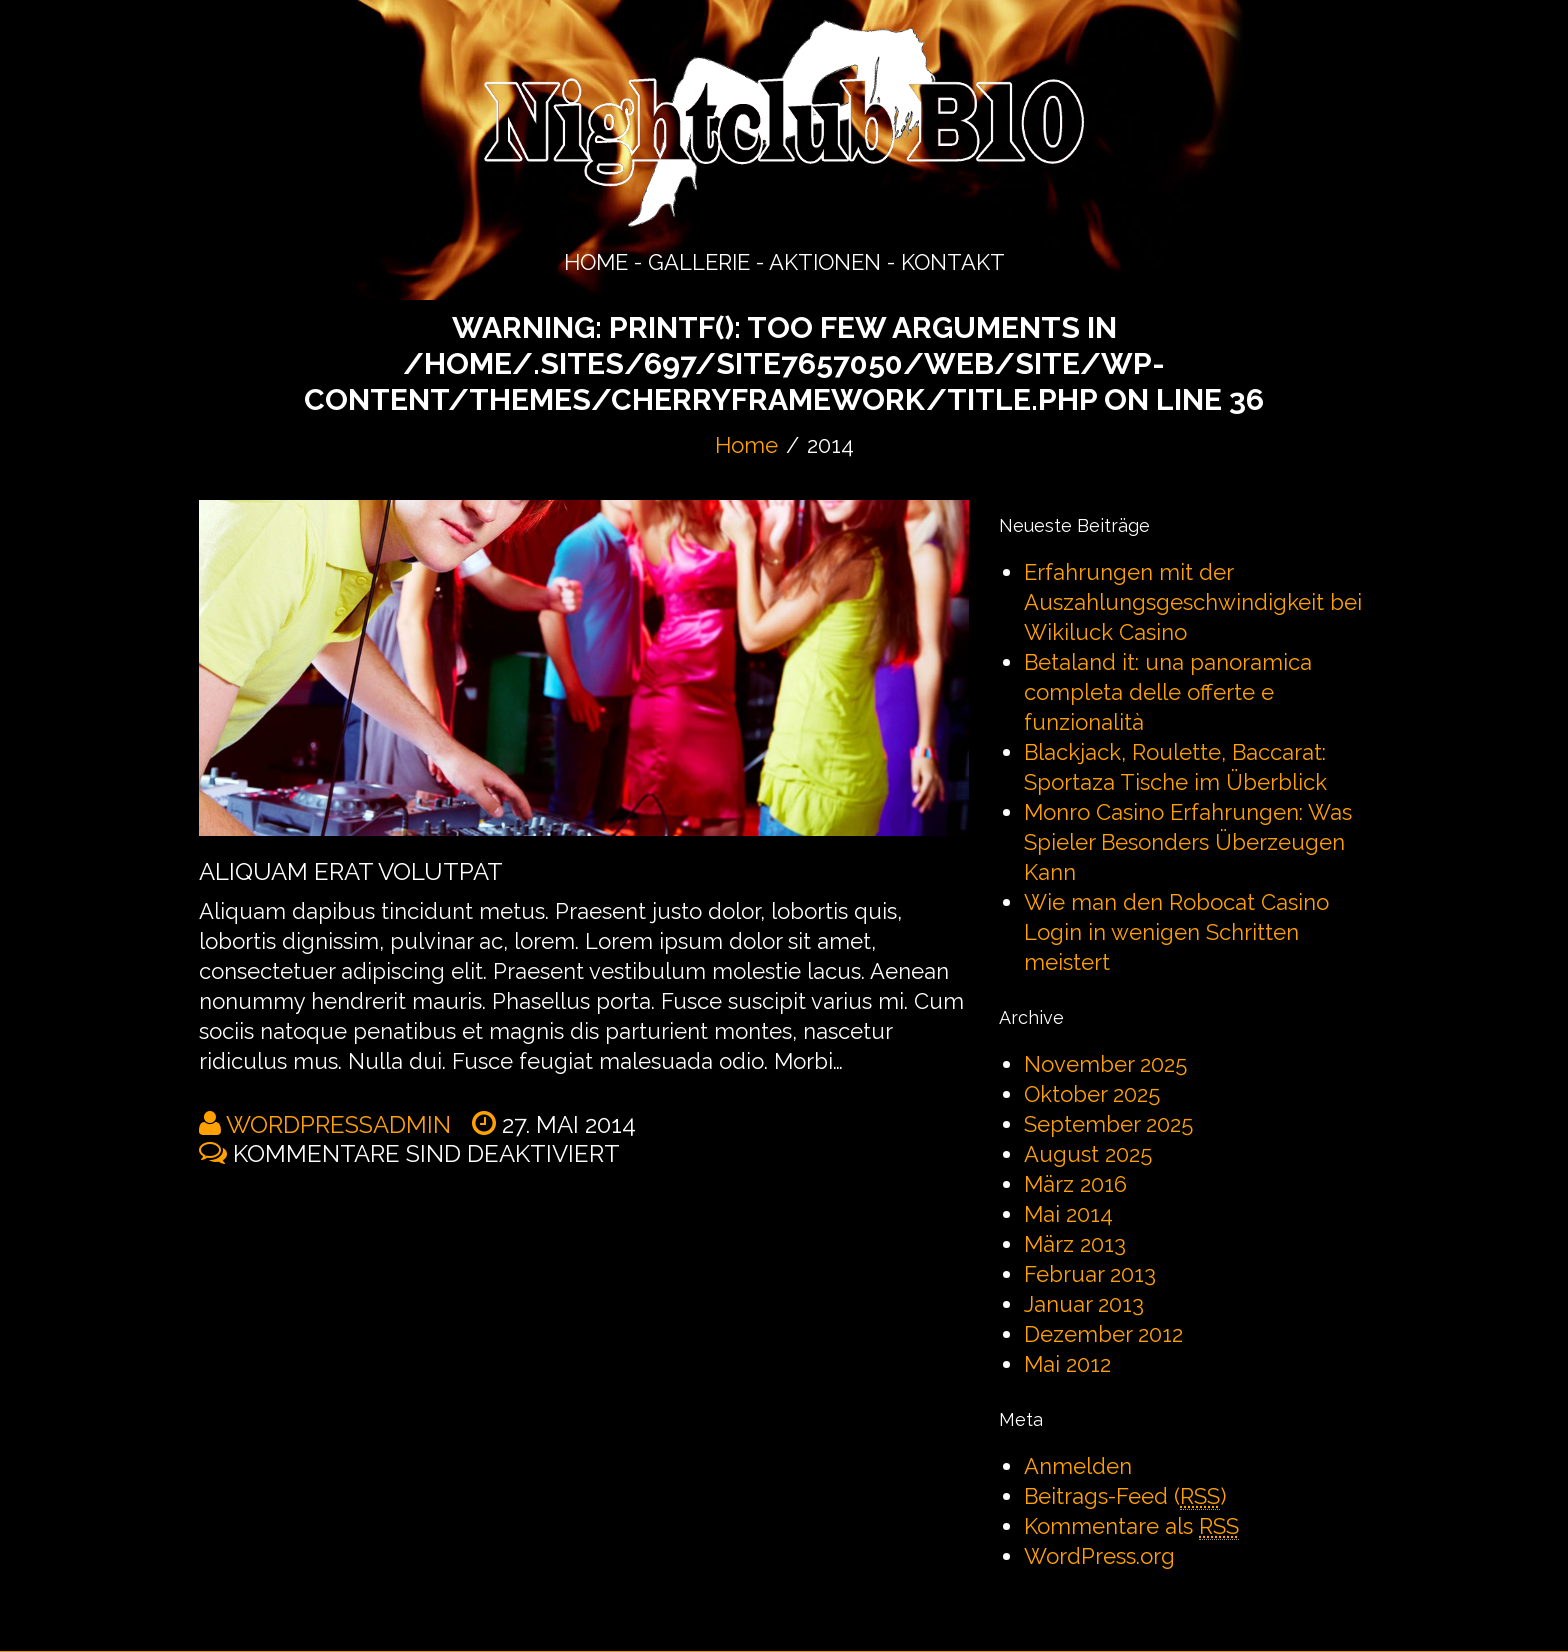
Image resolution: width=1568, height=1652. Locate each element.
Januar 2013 (1084, 1304)
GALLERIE (699, 262)
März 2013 (1075, 1244)
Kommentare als (1131, 1526)
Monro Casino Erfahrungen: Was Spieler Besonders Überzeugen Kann (1188, 842)
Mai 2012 (1067, 1364)
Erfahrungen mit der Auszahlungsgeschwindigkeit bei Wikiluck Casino (1193, 602)
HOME (596, 262)
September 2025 (1108, 1124)
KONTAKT (953, 262)
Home (746, 445)
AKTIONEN (825, 262)
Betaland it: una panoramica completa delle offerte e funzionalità (1168, 692)
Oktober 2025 (1092, 1094)
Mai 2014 (1068, 1214)
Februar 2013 (1090, 1274)
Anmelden (1078, 1466)
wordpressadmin (338, 1124)
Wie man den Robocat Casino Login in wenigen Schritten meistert (1176, 932)
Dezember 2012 (1103, 1334)
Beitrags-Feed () (1125, 1496)
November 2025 (1105, 1064)
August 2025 (1088, 1154)
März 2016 (1075, 1184)
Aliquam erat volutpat (351, 871)
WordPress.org (1099, 1556)
